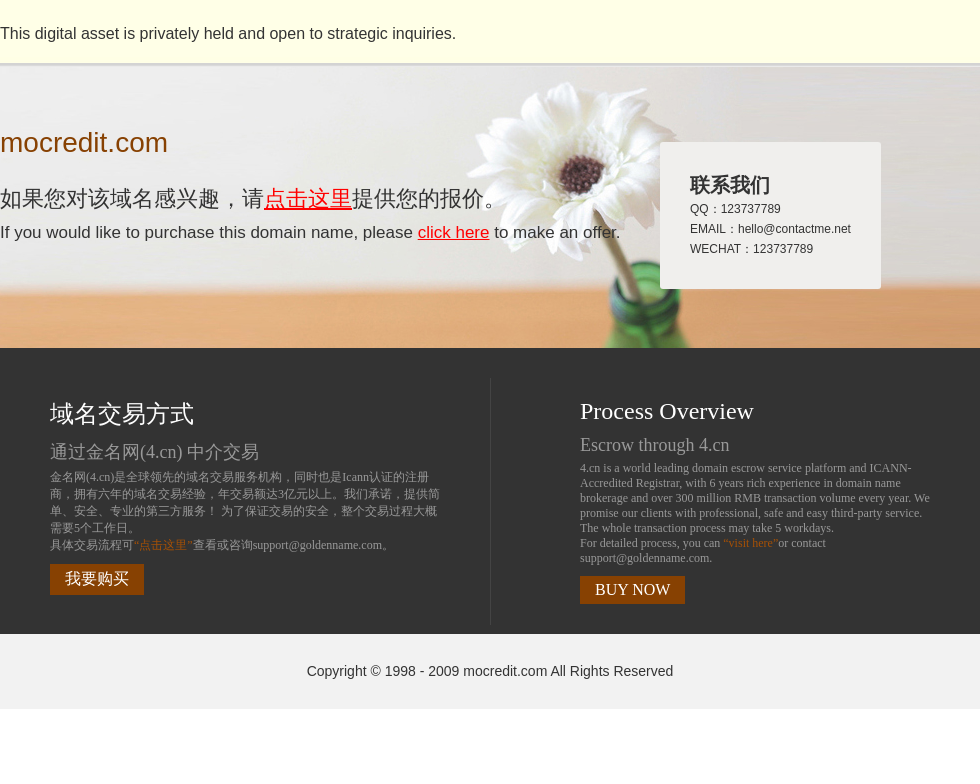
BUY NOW (632, 589)
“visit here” (750, 543)
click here (454, 232)
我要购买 (97, 578)
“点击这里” (163, 545)
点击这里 (308, 198)
